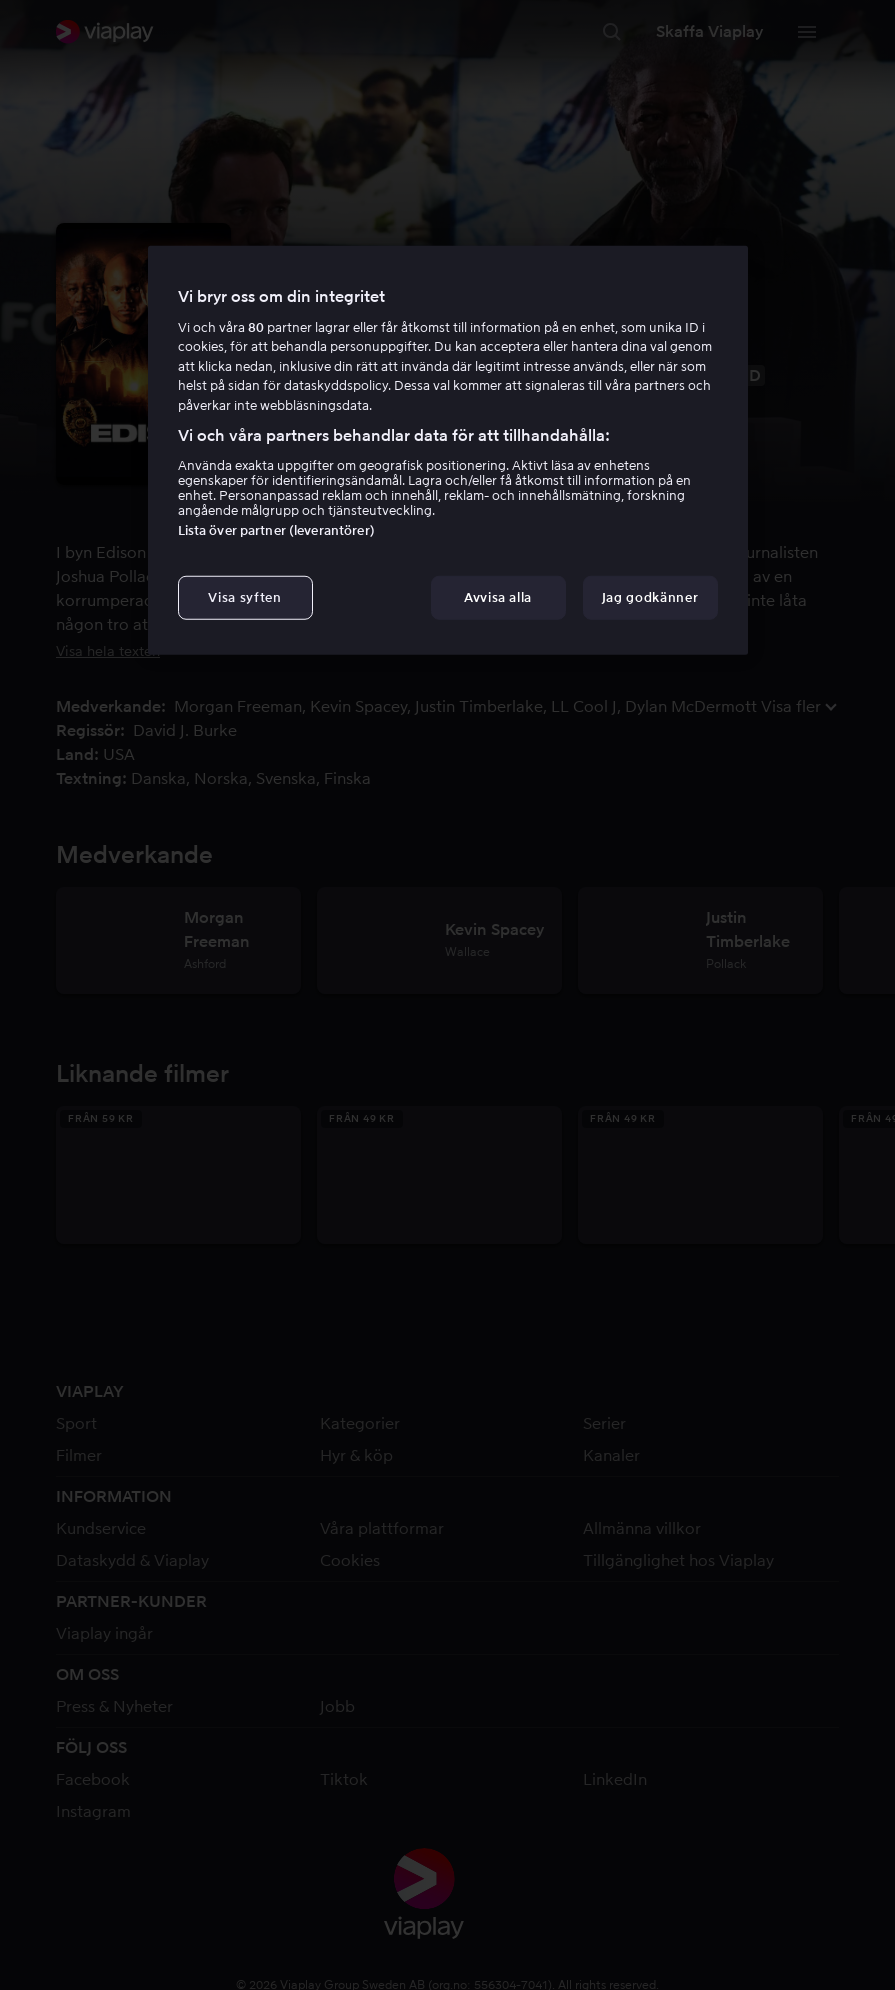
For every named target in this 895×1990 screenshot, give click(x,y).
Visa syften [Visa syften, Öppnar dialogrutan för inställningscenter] (244, 597)
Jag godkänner (650, 597)
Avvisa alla (498, 597)
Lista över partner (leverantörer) (276, 530)
